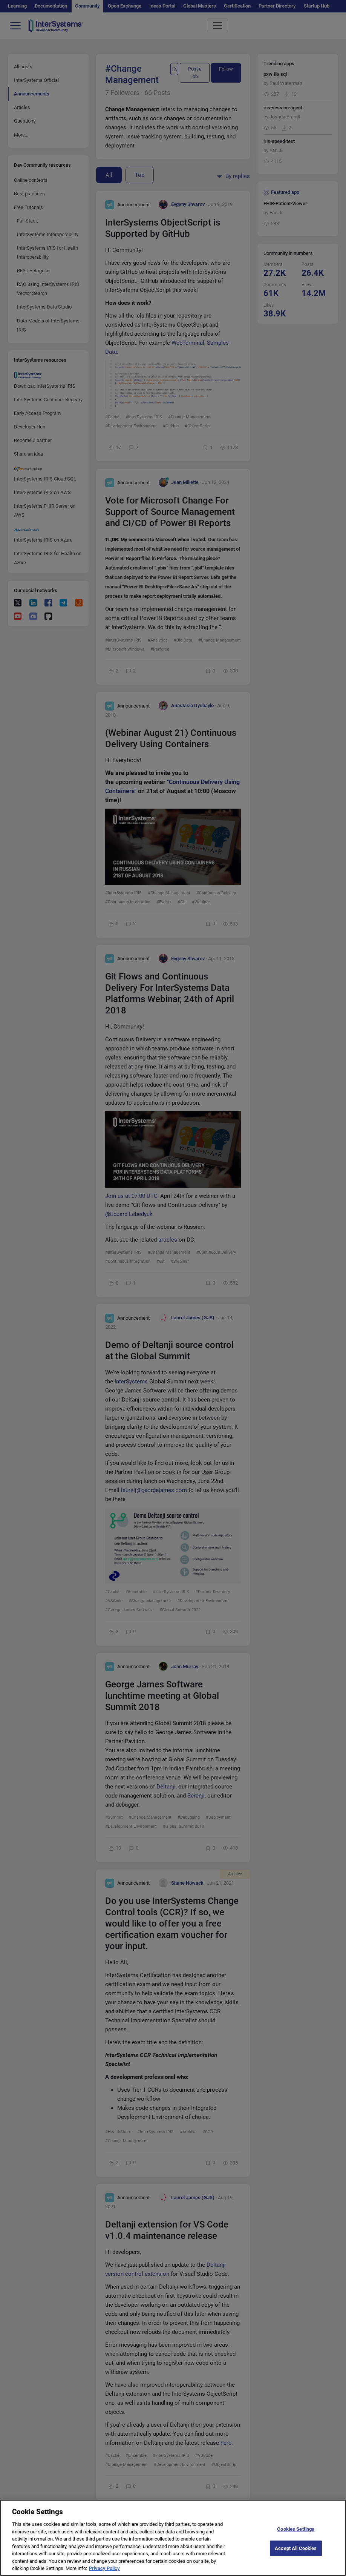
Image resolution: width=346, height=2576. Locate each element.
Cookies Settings (295, 2535)
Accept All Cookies (296, 2555)
